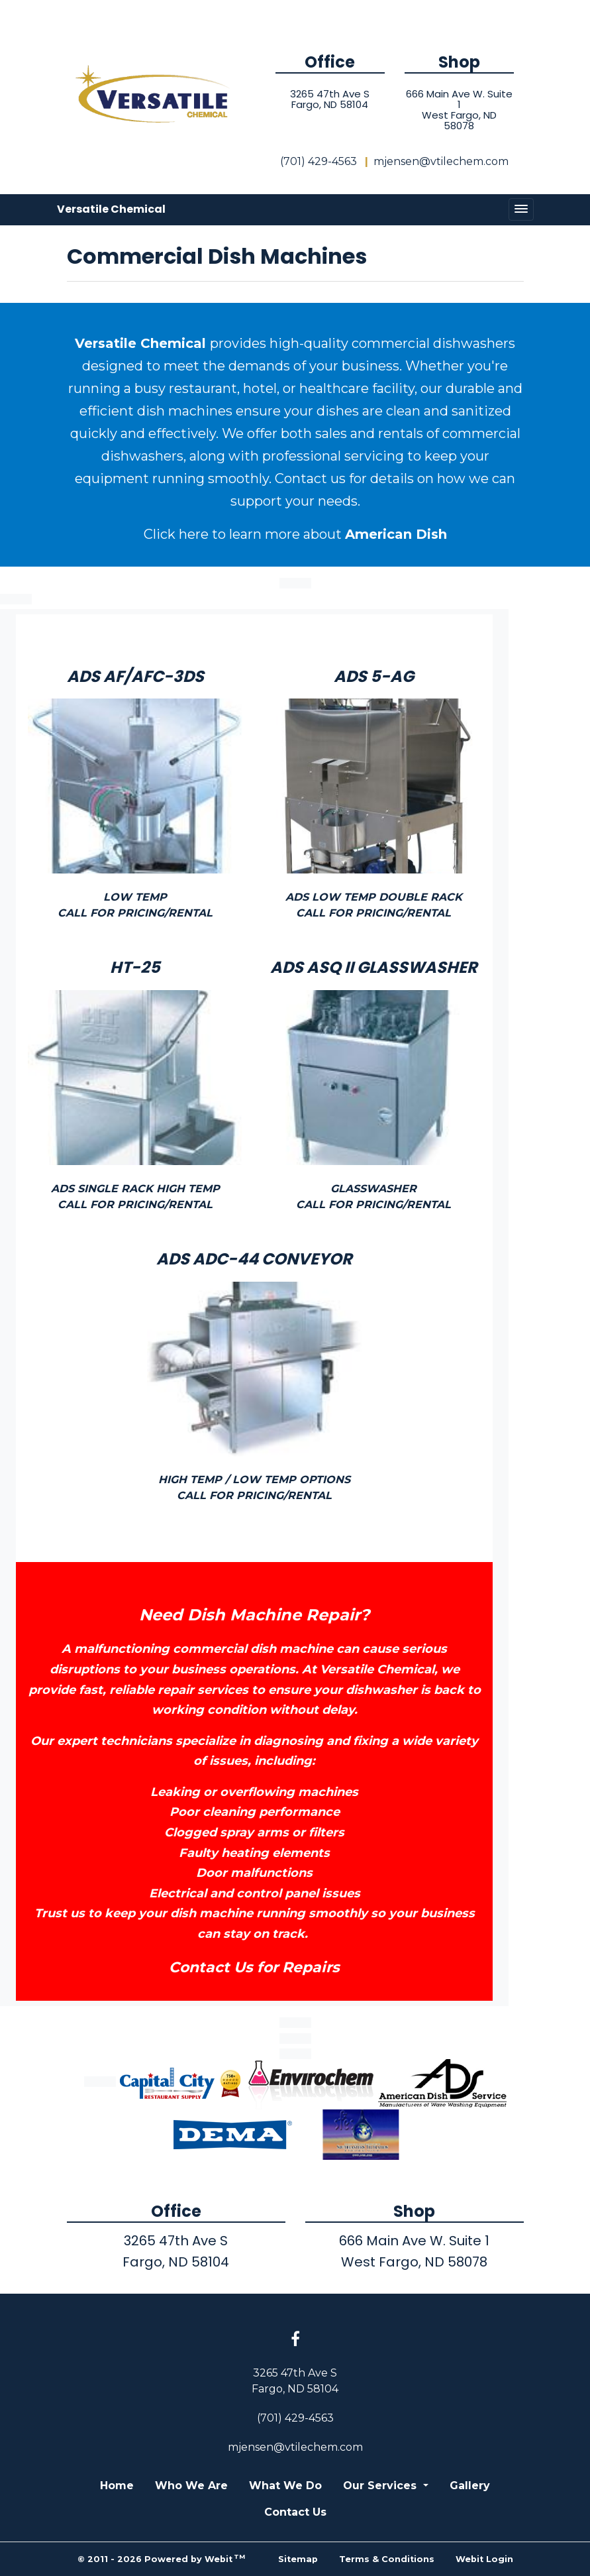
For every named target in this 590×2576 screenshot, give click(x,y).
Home (117, 2485)
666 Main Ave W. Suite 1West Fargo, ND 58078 (459, 110)
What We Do (285, 2485)
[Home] (156, 95)
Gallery (470, 2485)
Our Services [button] (381, 2485)
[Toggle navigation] (521, 209)
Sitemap (298, 2559)
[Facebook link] (295, 2340)
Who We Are (191, 2485)
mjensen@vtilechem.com (441, 161)
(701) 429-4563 (318, 161)
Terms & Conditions (386, 2559)
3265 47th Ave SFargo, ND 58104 (329, 99)
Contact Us (295, 2512)
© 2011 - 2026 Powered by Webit (161, 2558)
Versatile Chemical (111, 209)
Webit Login (484, 2559)
